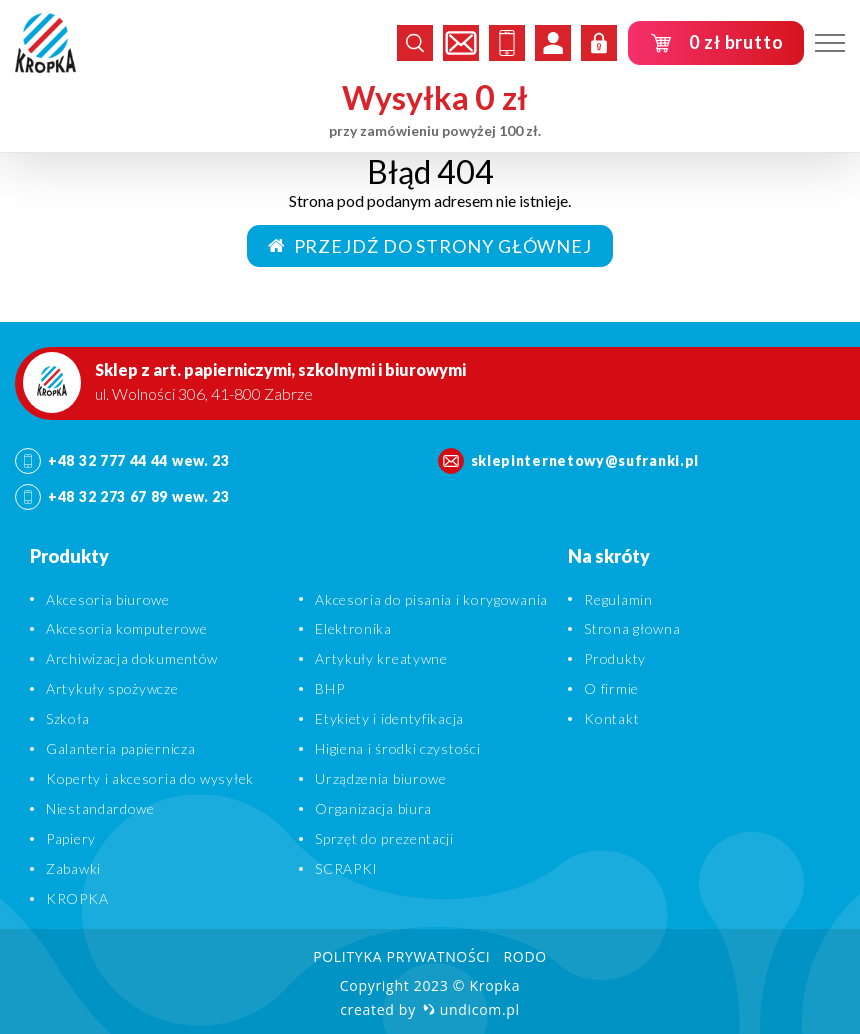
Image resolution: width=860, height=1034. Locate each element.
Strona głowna (632, 628)
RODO (524, 956)
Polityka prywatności (401, 956)
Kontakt (611, 718)
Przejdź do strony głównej (430, 246)
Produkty (615, 658)
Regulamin (618, 599)
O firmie (611, 688)
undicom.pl (471, 1009)
